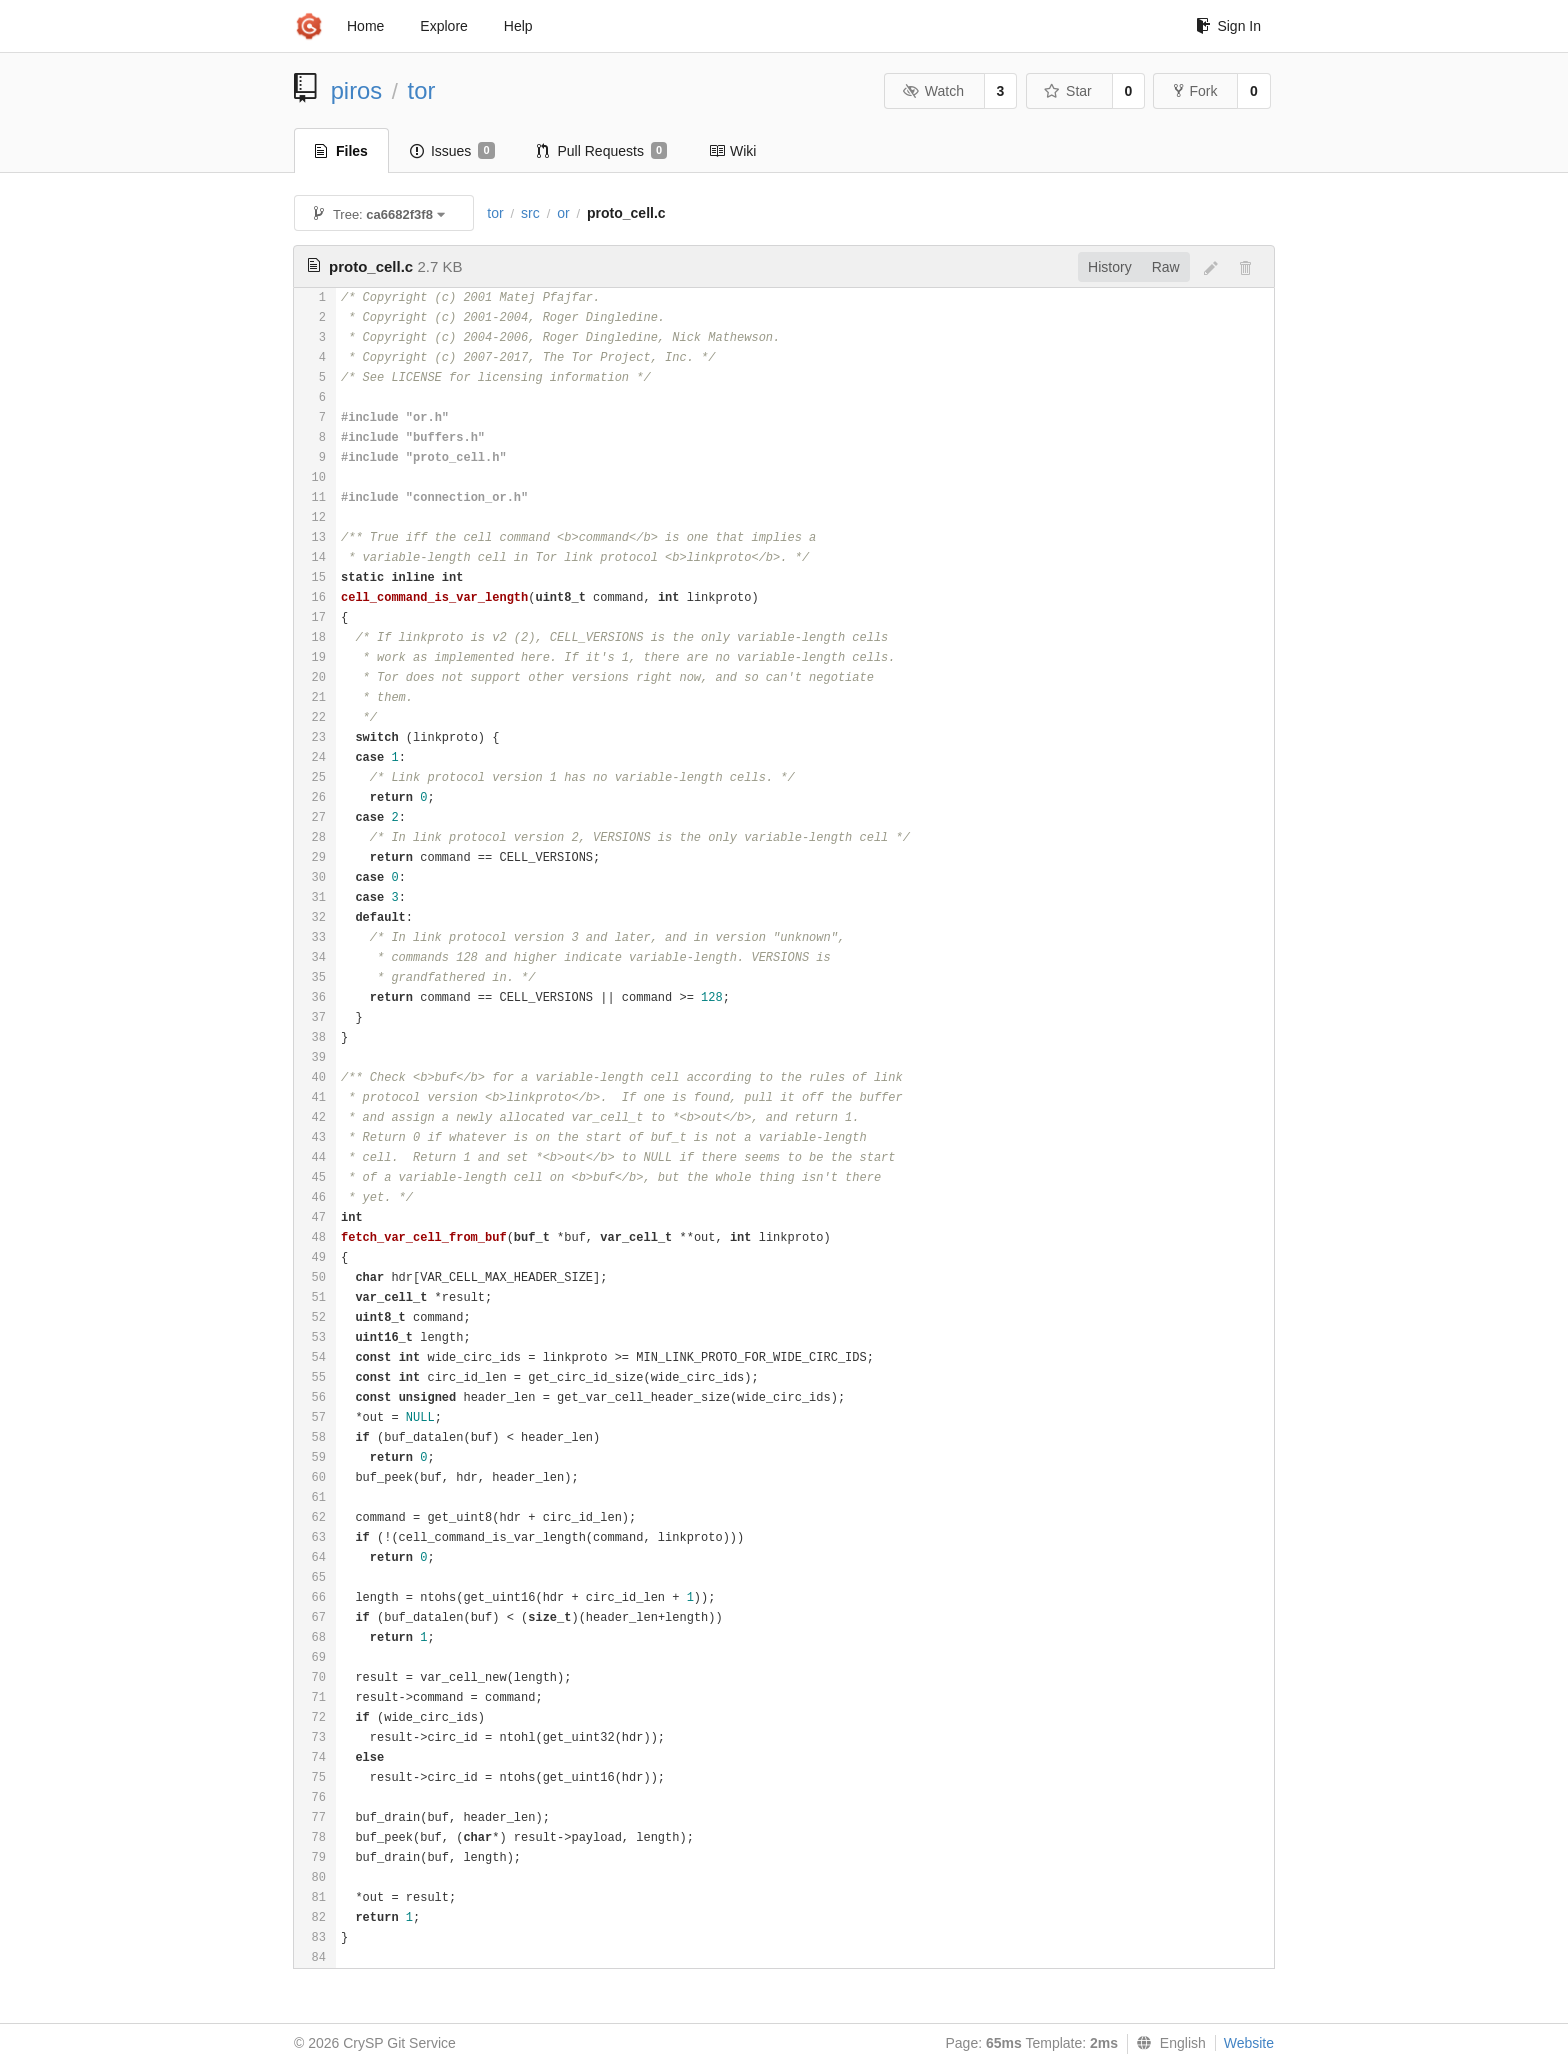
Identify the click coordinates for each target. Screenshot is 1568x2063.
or (563, 213)
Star (1068, 91)
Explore (443, 26)
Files (341, 151)
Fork (1195, 91)
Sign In (1228, 26)
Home (365, 26)
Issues (452, 151)
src (530, 213)
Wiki (732, 151)
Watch (933, 91)
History (1110, 267)
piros (357, 90)
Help (518, 26)
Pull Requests (602, 151)
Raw (1166, 267)
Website (1249, 2043)
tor (422, 90)
